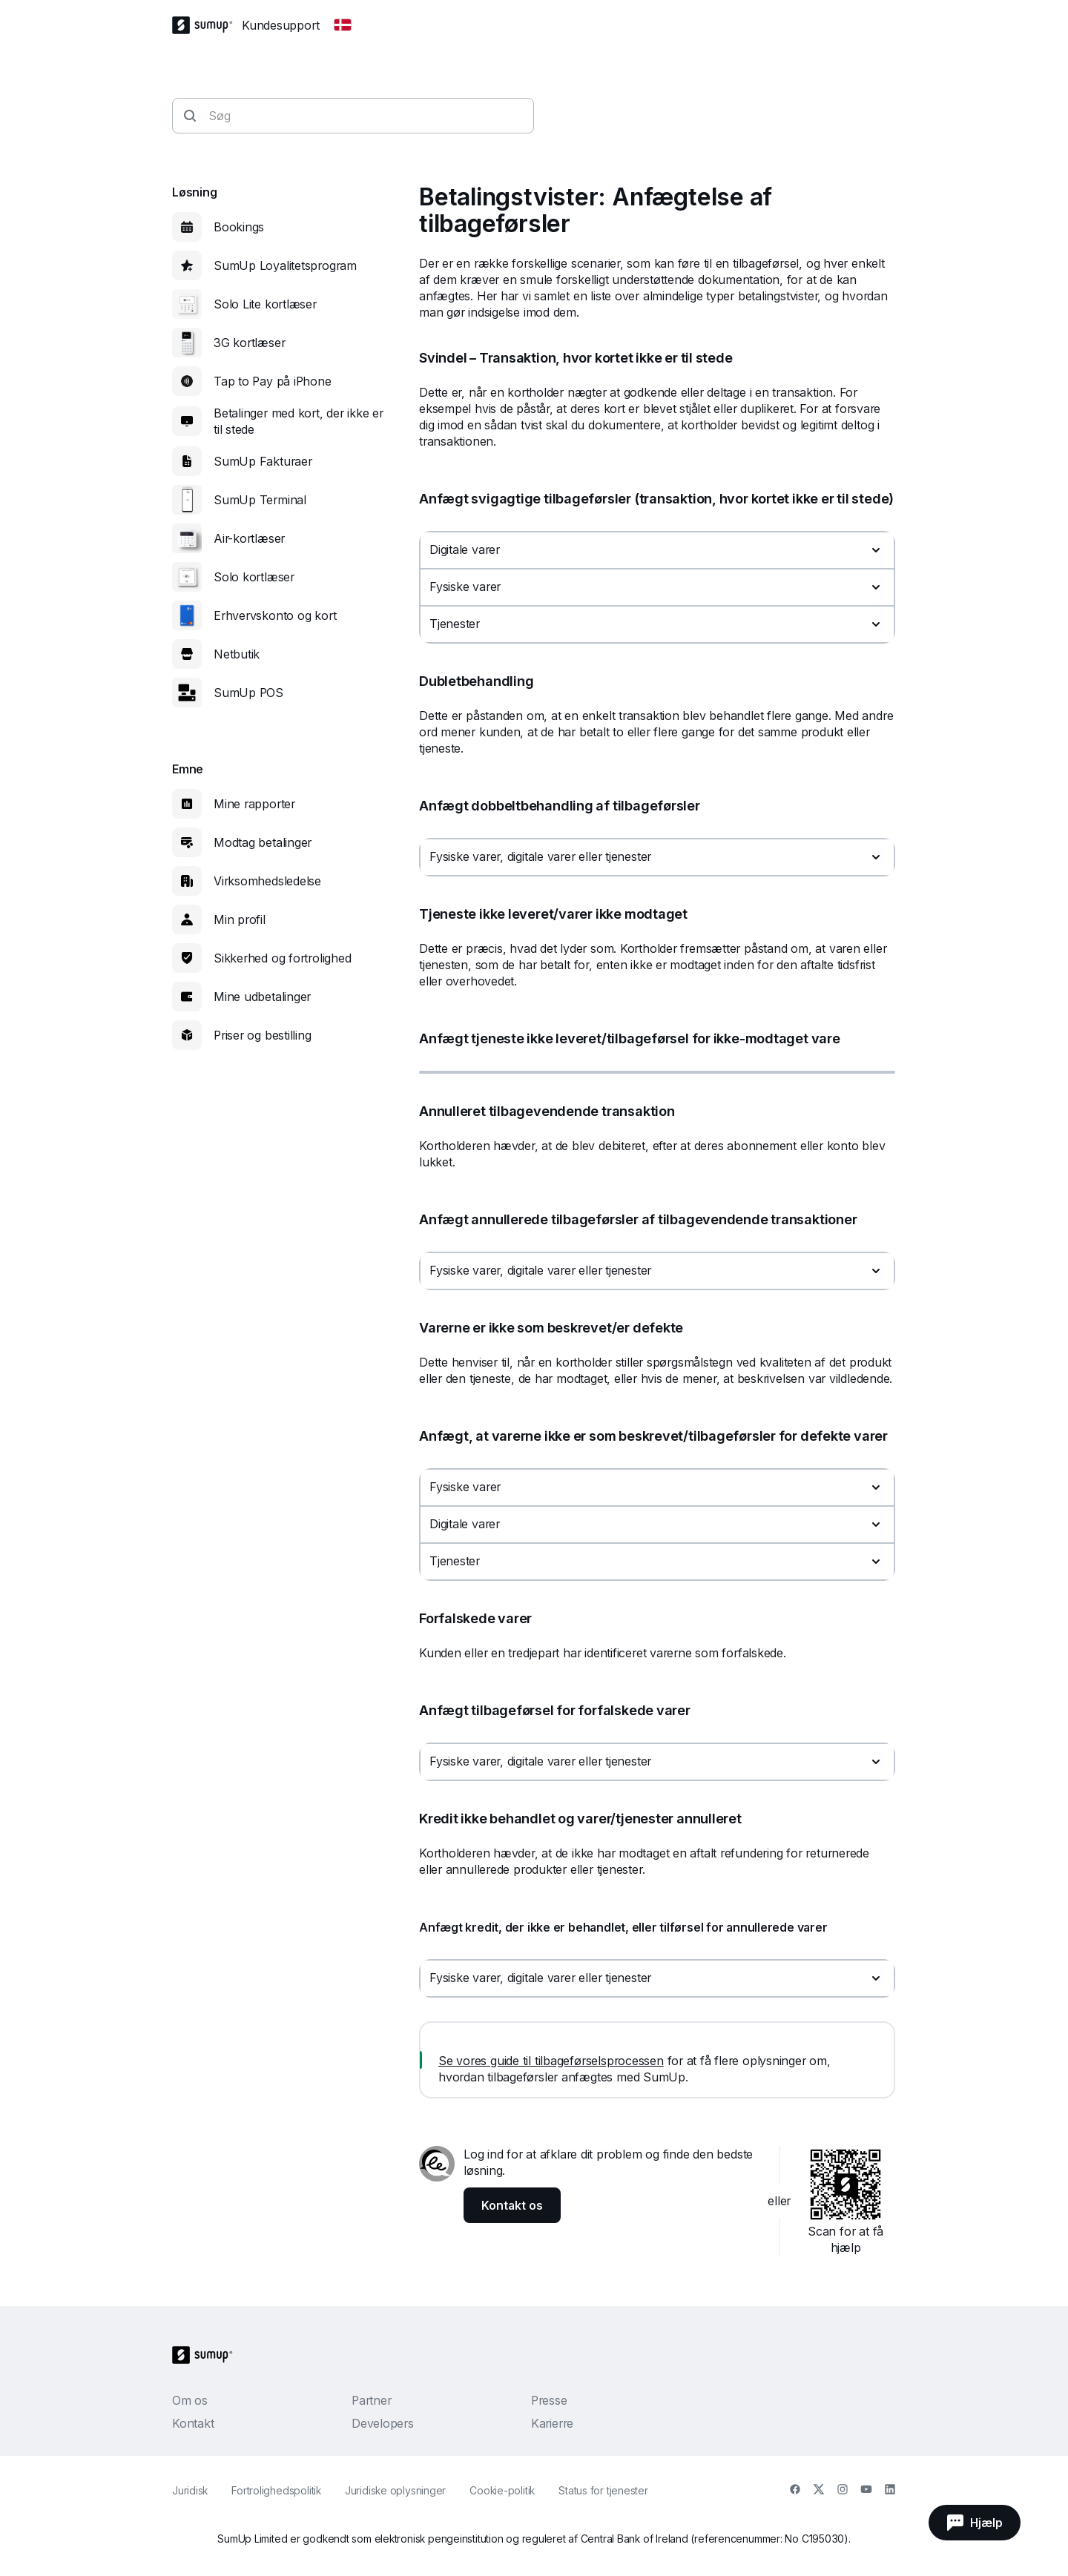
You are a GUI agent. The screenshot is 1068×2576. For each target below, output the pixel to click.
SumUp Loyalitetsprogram (285, 265)
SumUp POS (248, 692)
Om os (190, 2400)
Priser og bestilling (263, 1035)
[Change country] (342, 25)
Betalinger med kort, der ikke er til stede (298, 421)
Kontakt (193, 2423)
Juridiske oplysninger (395, 2490)
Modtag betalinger (263, 842)
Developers (383, 2423)
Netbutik (237, 654)
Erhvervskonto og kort (275, 615)
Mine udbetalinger (262, 996)
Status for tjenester (603, 2490)
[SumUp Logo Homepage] (207, 25)
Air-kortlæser (249, 538)
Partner (371, 2400)
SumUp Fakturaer (263, 461)
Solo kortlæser (254, 576)
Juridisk (190, 2490)
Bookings (239, 226)
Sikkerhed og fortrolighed (283, 958)
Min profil (240, 919)
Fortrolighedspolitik (276, 2490)
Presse (549, 2400)
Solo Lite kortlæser (265, 304)
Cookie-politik (502, 2490)
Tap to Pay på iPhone (273, 381)
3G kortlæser (249, 342)
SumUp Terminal (260, 499)
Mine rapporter (254, 803)
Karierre (552, 2423)
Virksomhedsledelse (267, 880)
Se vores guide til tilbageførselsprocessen (551, 2060)
